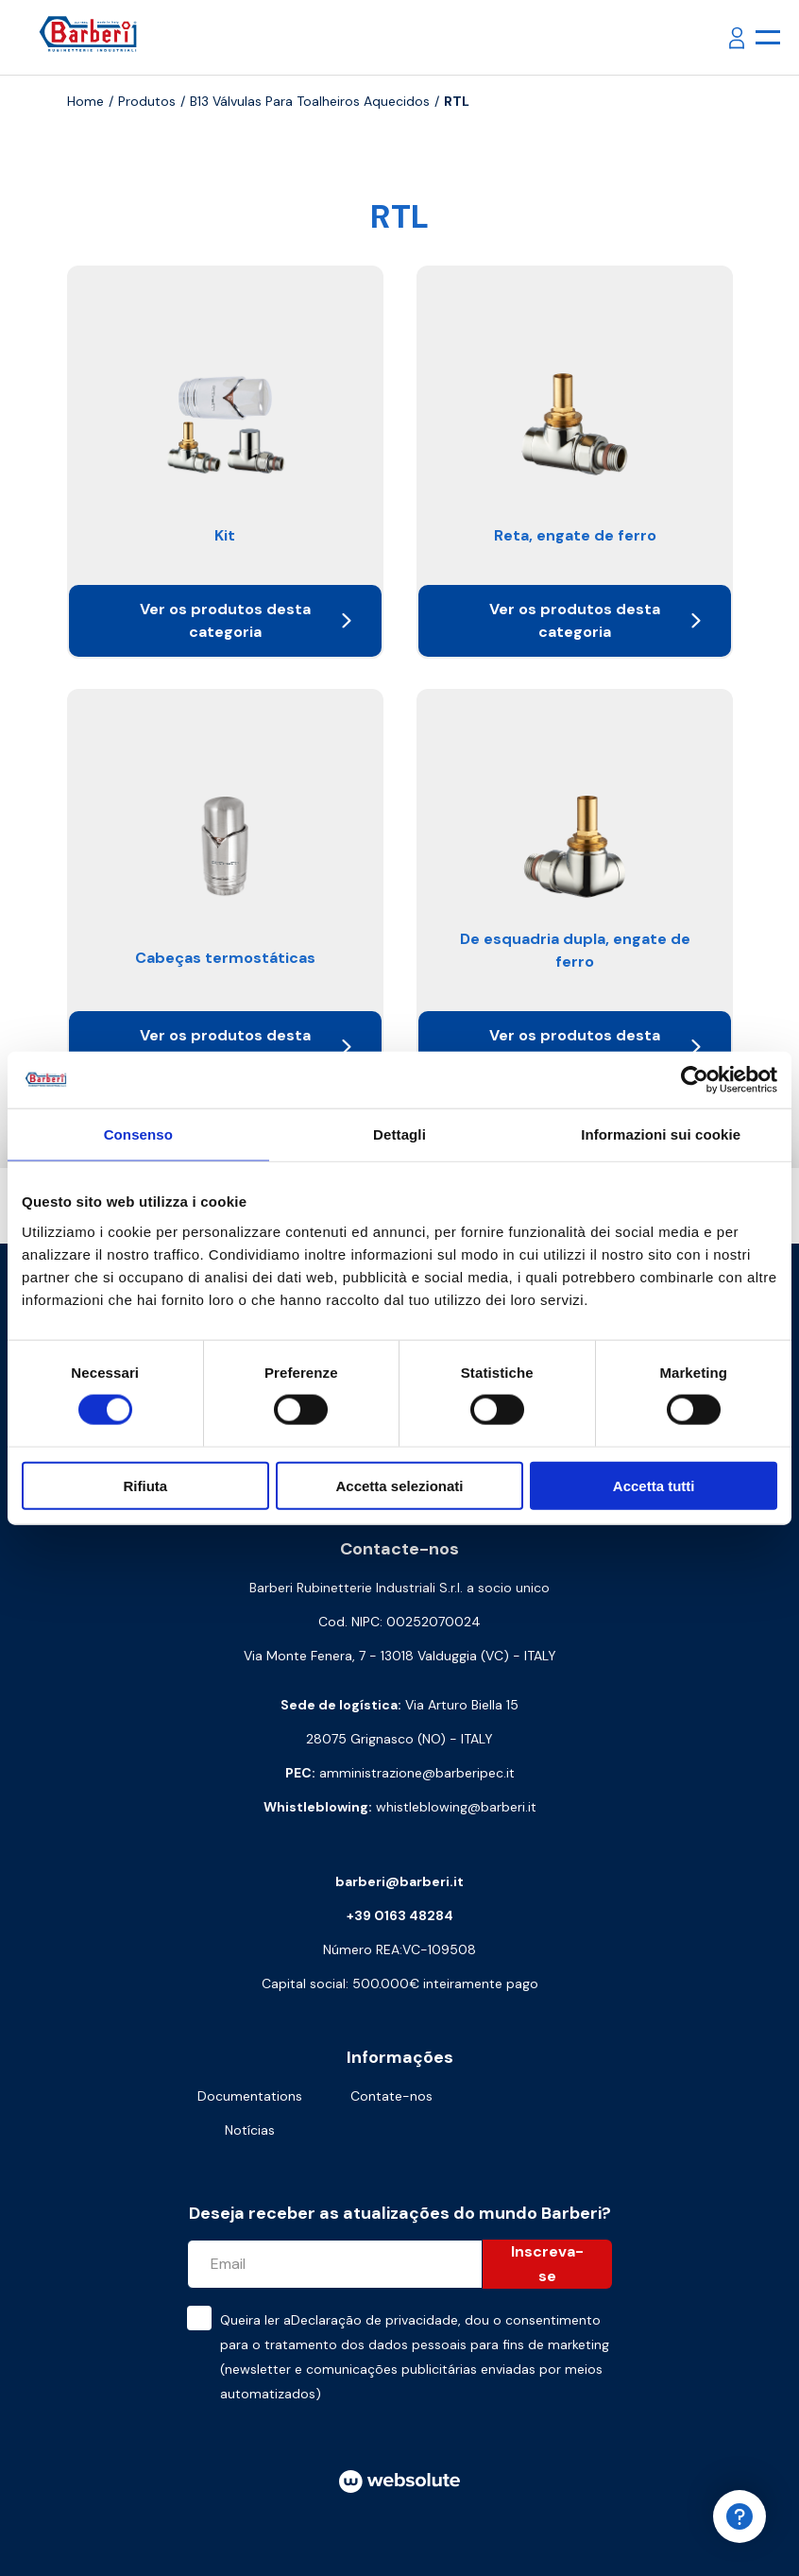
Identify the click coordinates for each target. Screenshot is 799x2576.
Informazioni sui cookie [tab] (660, 1134)
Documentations (249, 2095)
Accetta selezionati (399, 1485)
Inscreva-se (547, 2263)
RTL (456, 101)
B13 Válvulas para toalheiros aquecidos (310, 101)
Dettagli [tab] (399, 1134)
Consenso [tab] (138, 1134)
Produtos (147, 101)
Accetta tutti (654, 1485)
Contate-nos (391, 2095)
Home (85, 101)
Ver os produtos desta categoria (245, 620)
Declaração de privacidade (374, 2319)
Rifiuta (145, 1485)
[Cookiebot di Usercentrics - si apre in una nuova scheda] (694, 1080)
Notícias (250, 2129)
